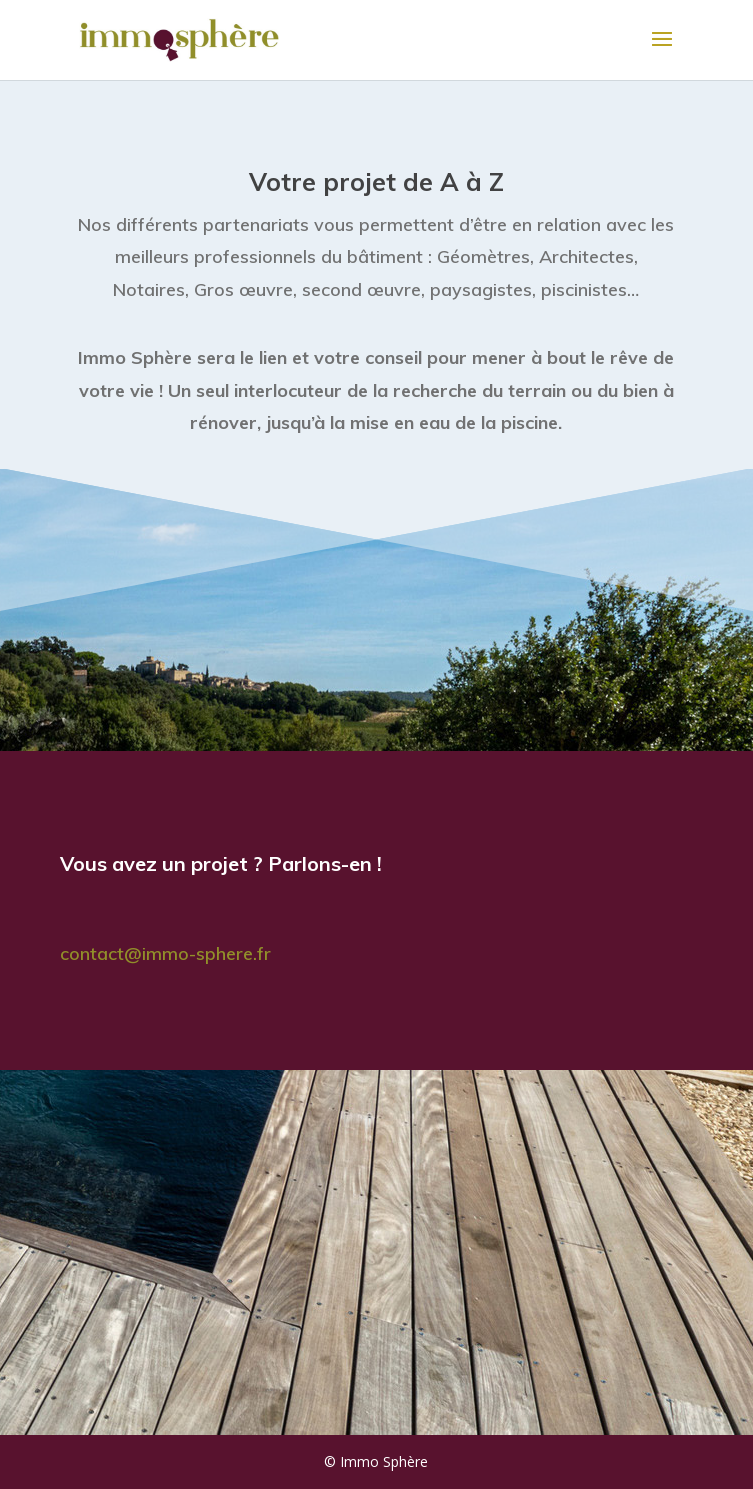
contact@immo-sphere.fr (165, 953)
